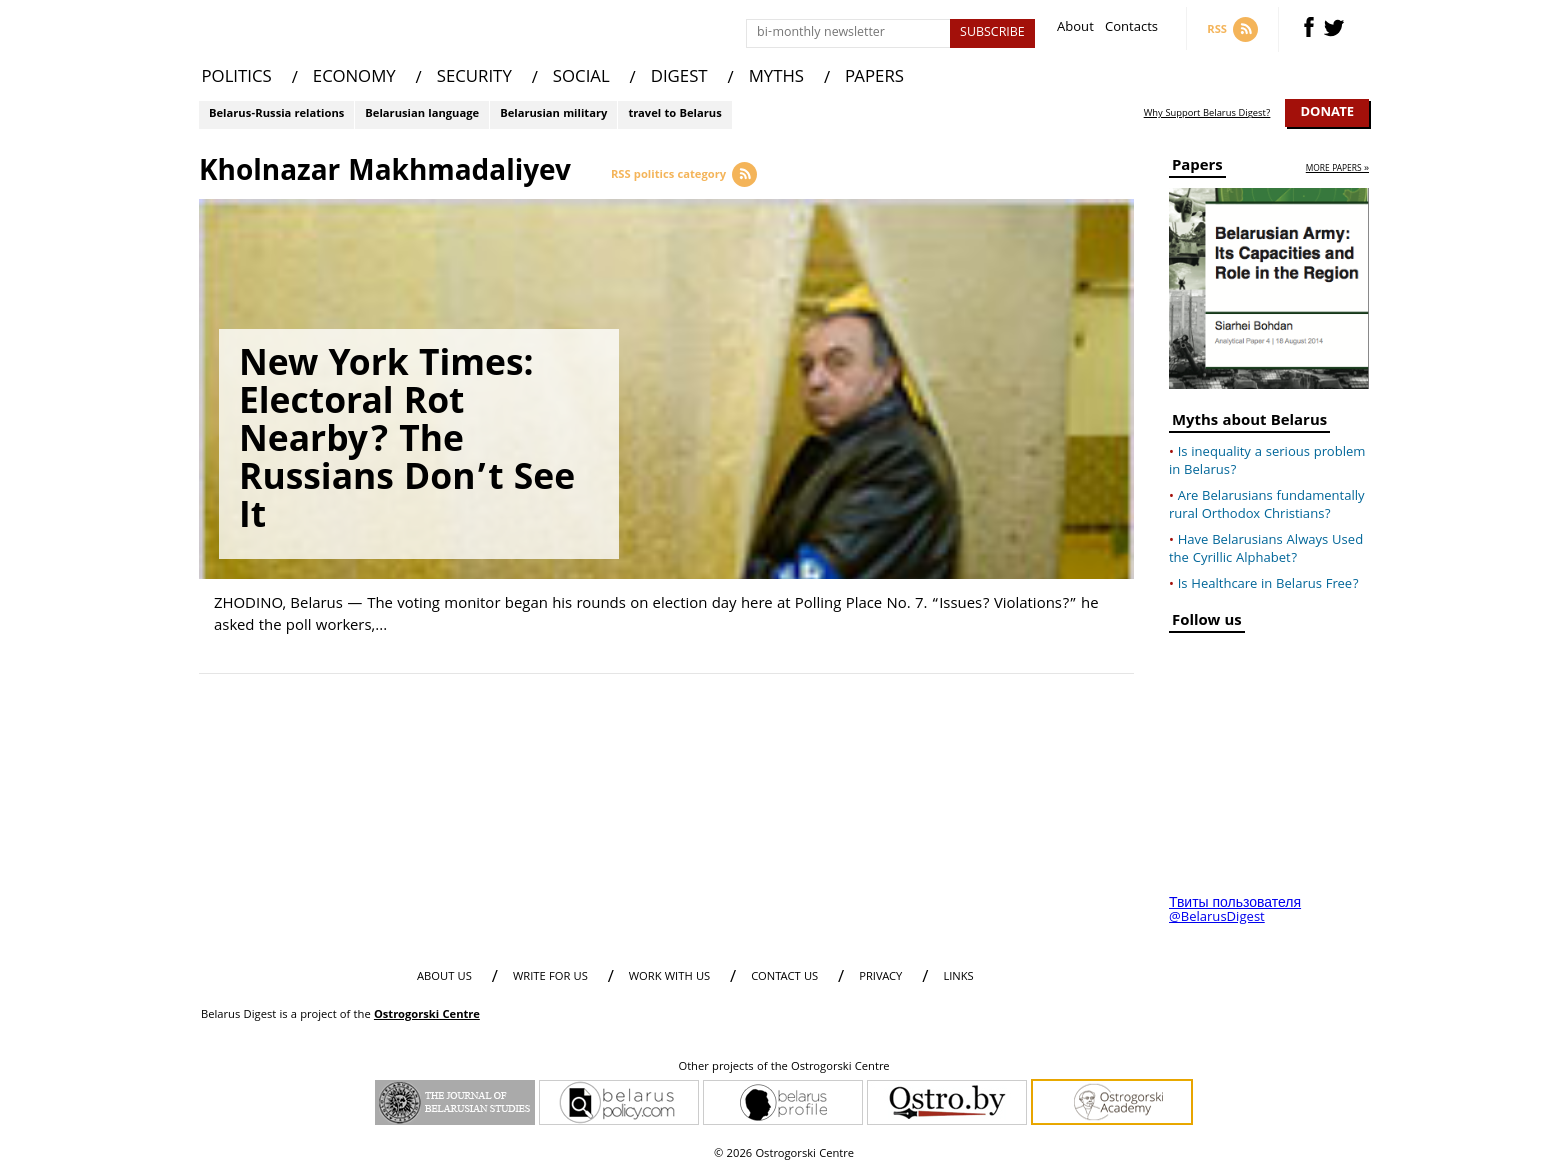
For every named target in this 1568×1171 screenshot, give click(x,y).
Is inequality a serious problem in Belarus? (1267, 462)
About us (444, 977)
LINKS (958, 977)
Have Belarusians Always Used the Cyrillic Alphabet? (1266, 550)
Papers (1197, 168)
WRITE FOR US (550, 977)
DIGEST (679, 78)
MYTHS (776, 78)
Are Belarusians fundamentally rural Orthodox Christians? (1267, 506)
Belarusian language (422, 114)
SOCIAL (581, 78)
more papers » (1337, 169)
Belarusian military (553, 114)
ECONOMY (354, 78)
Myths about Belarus (1249, 423)
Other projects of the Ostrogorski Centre (783, 1068)
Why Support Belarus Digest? (1207, 114)
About (1075, 29)
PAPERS (874, 78)
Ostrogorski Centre (427, 1015)
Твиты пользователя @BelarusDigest (1235, 911)
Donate (1327, 113)
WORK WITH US (669, 977)
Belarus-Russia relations (276, 114)
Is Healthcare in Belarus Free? (1268, 585)
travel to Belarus (674, 114)
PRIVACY (880, 977)
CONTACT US (784, 977)
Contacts (1131, 29)
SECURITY (474, 78)
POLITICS (237, 78)
